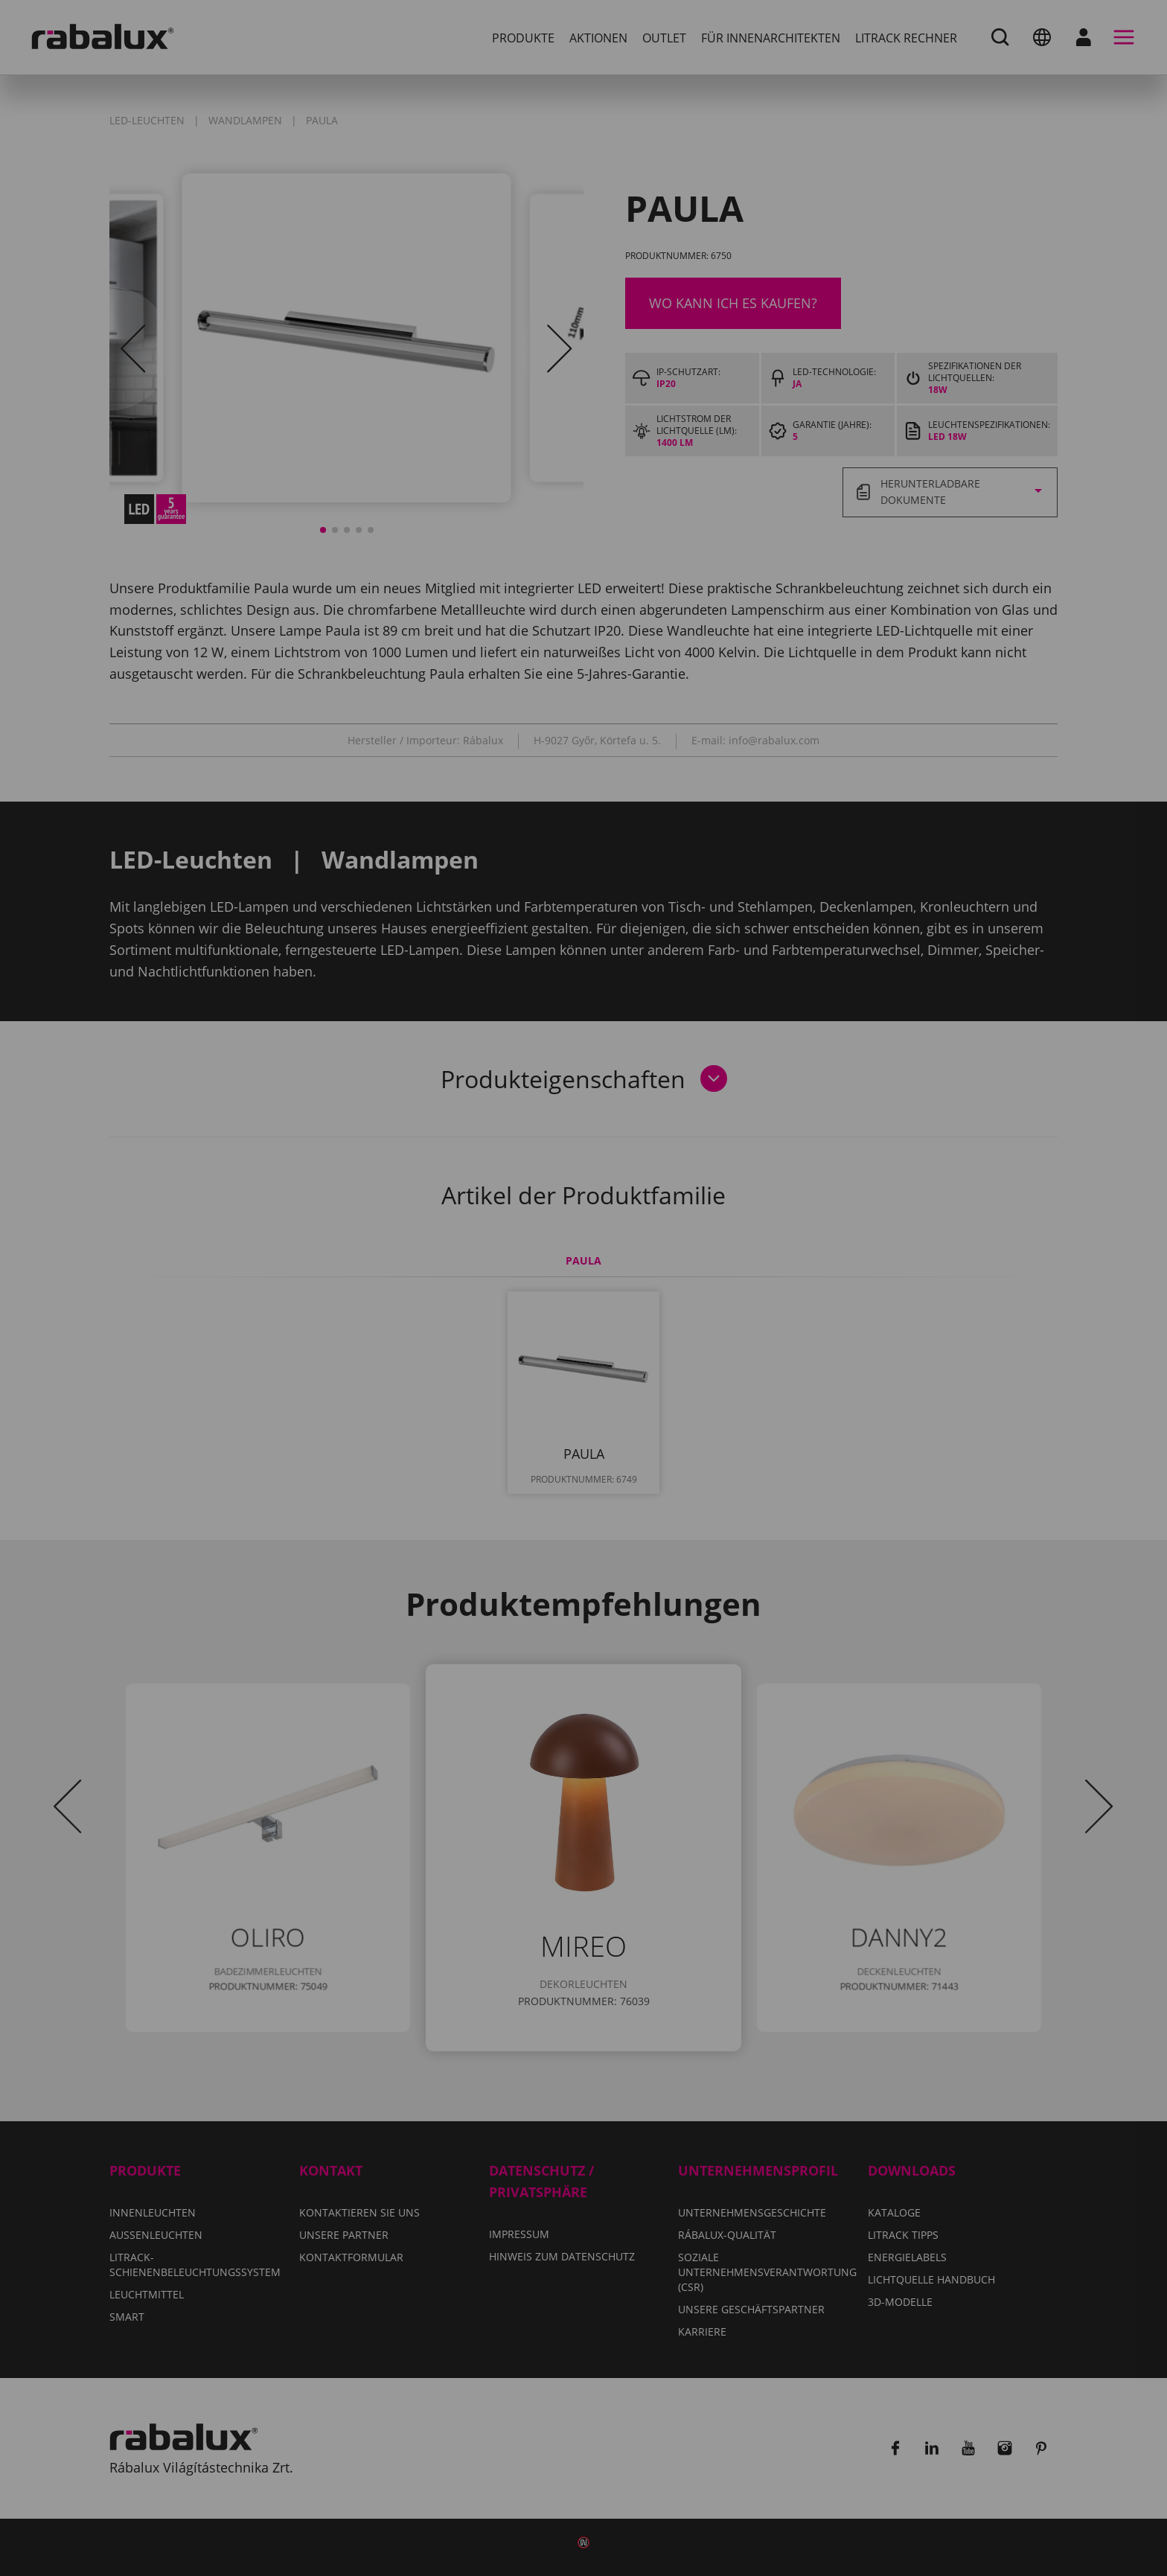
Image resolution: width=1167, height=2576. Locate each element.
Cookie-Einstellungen (487, 1358)
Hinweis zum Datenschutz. (561, 1315)
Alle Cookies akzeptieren (583, 1396)
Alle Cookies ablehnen (677, 1358)
